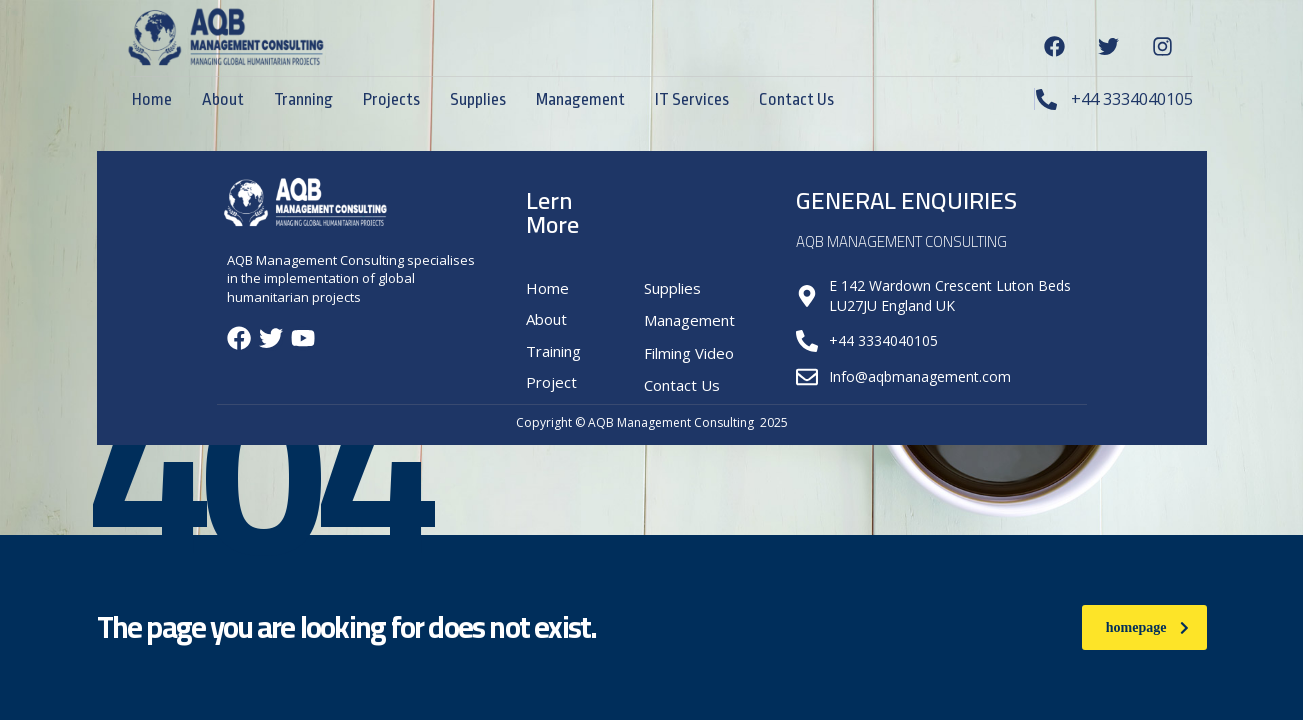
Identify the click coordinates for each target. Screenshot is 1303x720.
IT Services (692, 99)
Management (580, 99)
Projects (391, 99)
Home (152, 99)
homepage (1147, 627)
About (223, 99)
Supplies (478, 99)
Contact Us (796, 99)
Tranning (303, 99)
